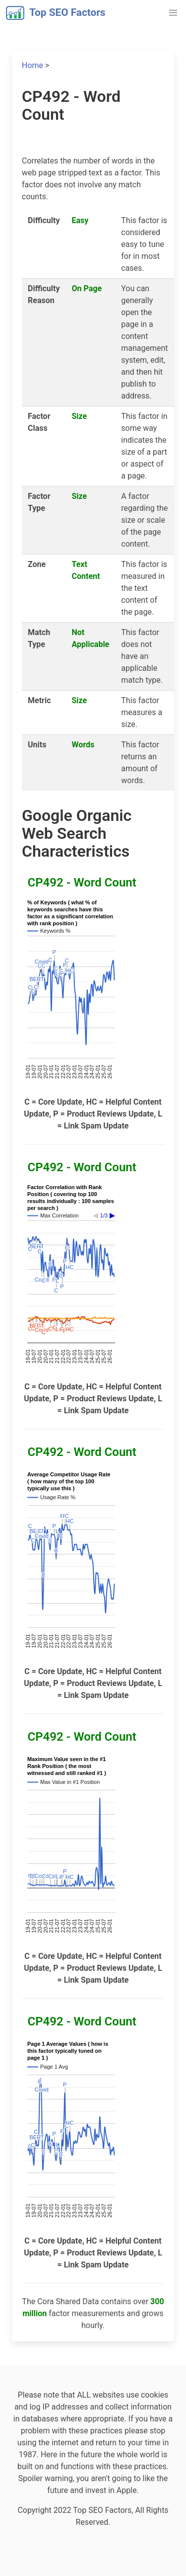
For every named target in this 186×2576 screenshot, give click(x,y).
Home (32, 65)
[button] (173, 13)
